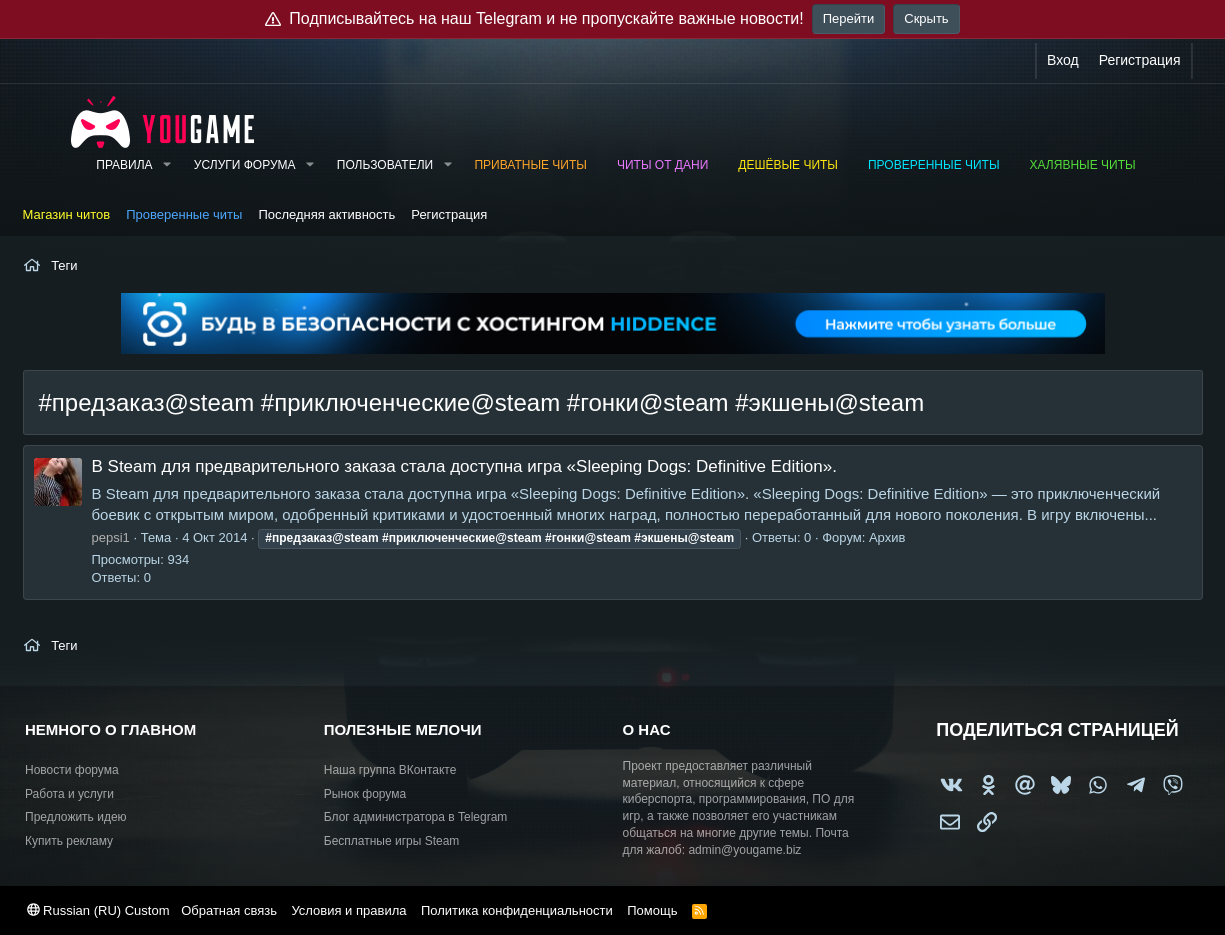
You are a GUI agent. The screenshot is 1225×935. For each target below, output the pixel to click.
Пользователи (385, 165)
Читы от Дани (662, 165)
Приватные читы (530, 165)
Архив (887, 537)
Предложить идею (76, 817)
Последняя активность (326, 214)
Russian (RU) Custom (98, 910)
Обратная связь (229, 910)
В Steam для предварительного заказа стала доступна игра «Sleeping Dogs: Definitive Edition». (464, 466)
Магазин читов (67, 214)
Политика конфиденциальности (517, 910)
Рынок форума (365, 794)
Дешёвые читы (788, 165)
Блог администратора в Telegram (416, 817)
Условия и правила (348, 910)
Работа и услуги (69, 794)
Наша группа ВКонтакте (390, 770)
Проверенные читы (934, 165)
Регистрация (449, 214)
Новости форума (72, 770)
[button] (166, 165)
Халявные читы (1083, 165)
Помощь (652, 910)
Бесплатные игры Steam (392, 841)
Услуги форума (245, 165)
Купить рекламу (69, 841)
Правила (124, 165)
